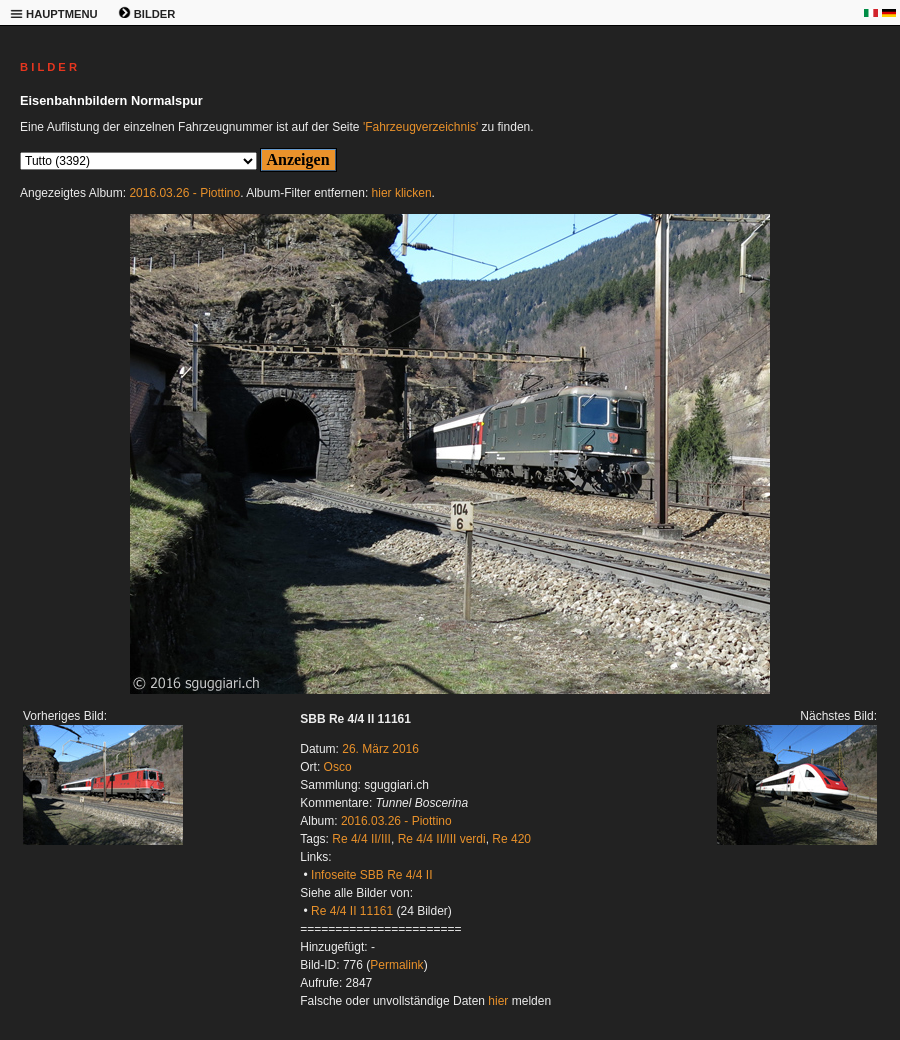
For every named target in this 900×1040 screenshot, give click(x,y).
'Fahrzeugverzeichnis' (420, 127)
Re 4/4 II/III (361, 839)
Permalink (396, 965)
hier (498, 1001)
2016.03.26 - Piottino (184, 193)
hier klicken (402, 193)
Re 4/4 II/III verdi (442, 839)
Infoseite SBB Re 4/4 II (371, 875)
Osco (338, 767)
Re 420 (511, 839)
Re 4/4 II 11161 (352, 911)
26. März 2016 (380, 749)
